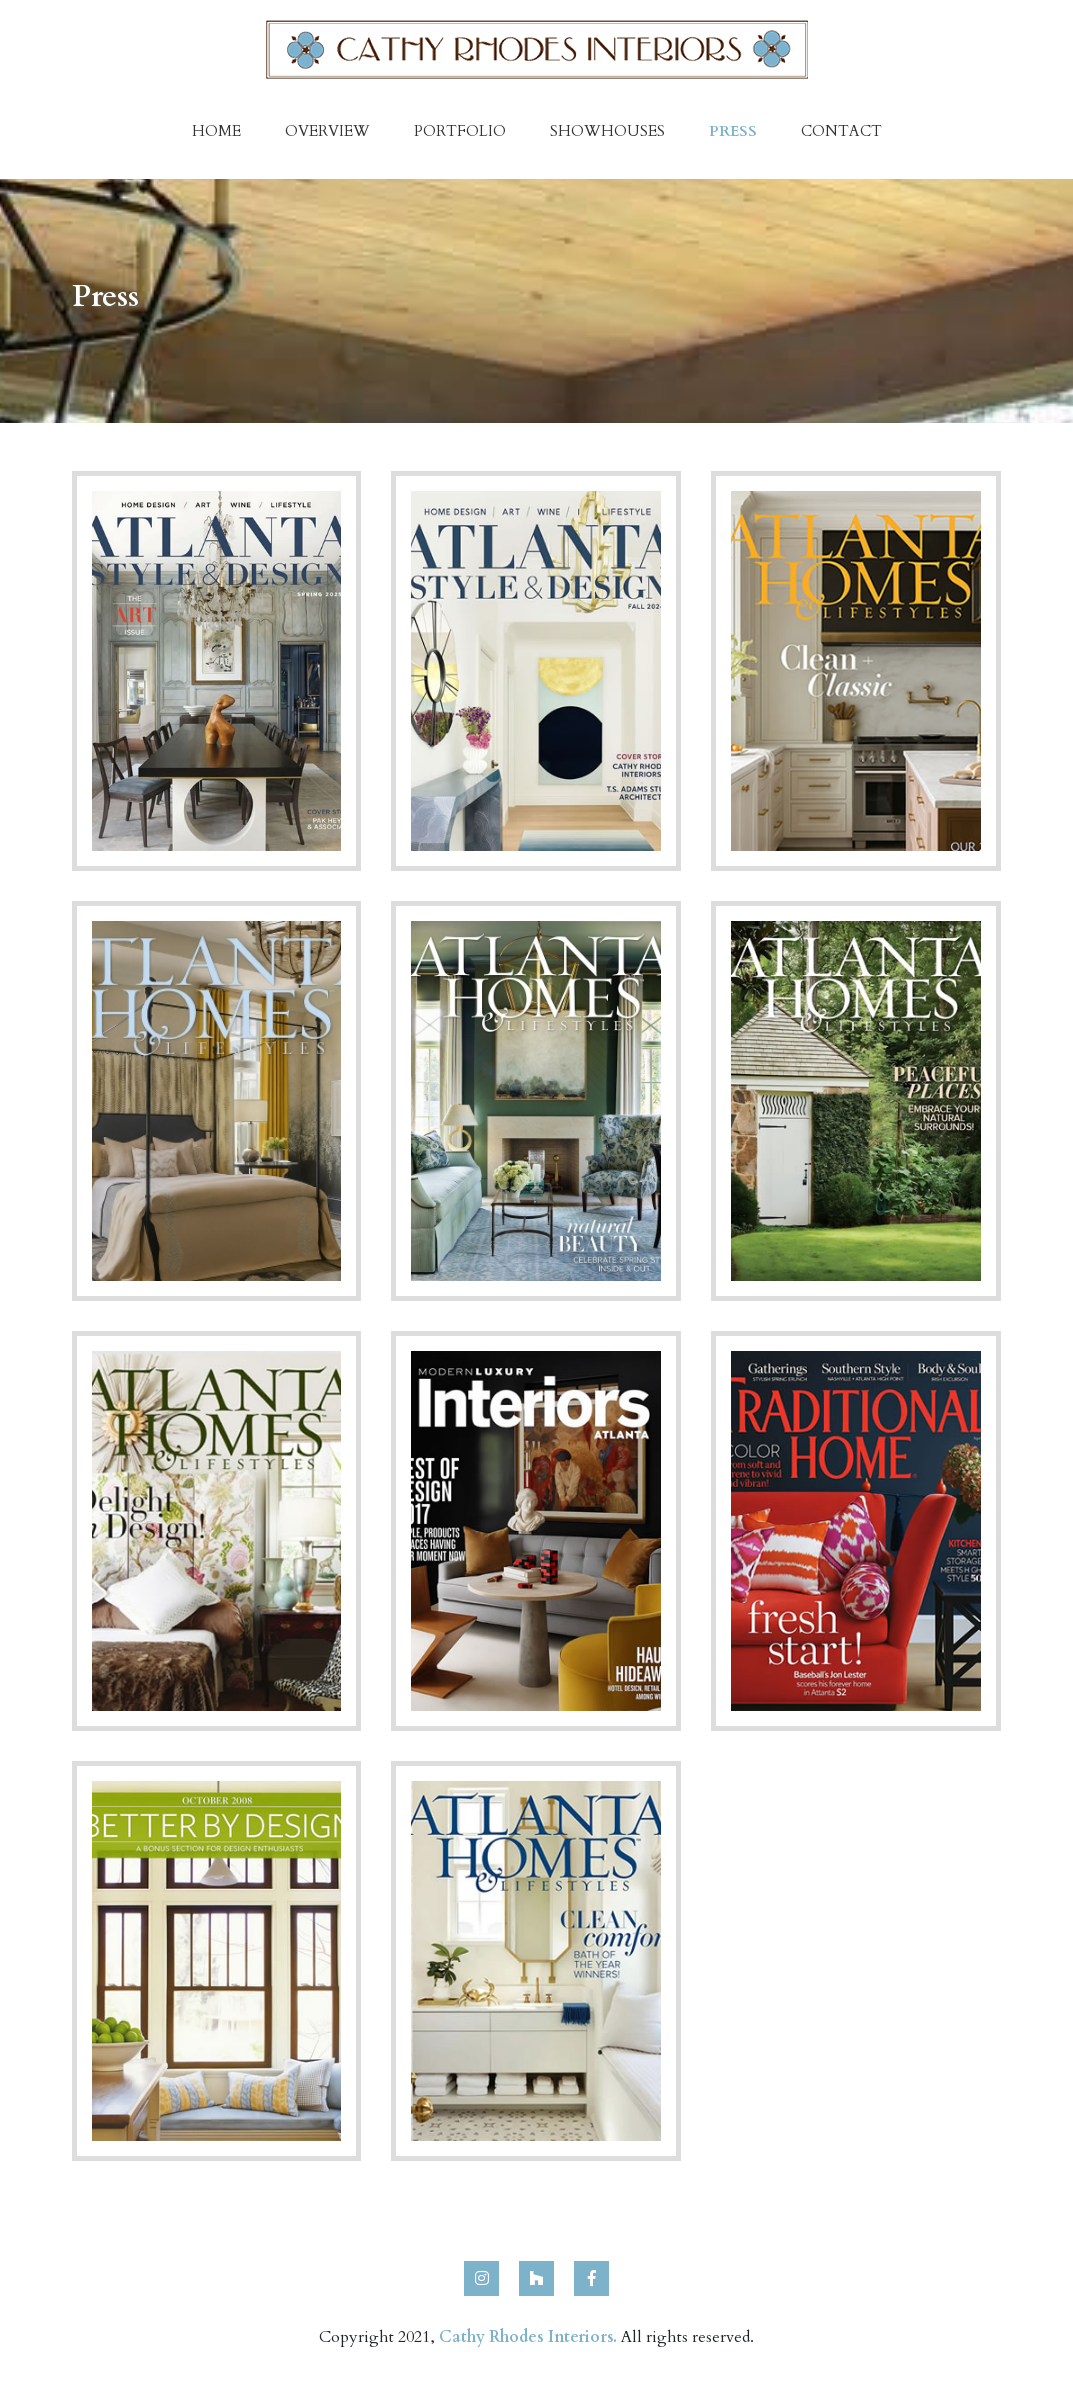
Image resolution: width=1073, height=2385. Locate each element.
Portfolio (460, 131)
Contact (841, 131)
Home (216, 131)
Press (733, 131)
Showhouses (607, 131)
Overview (327, 131)
